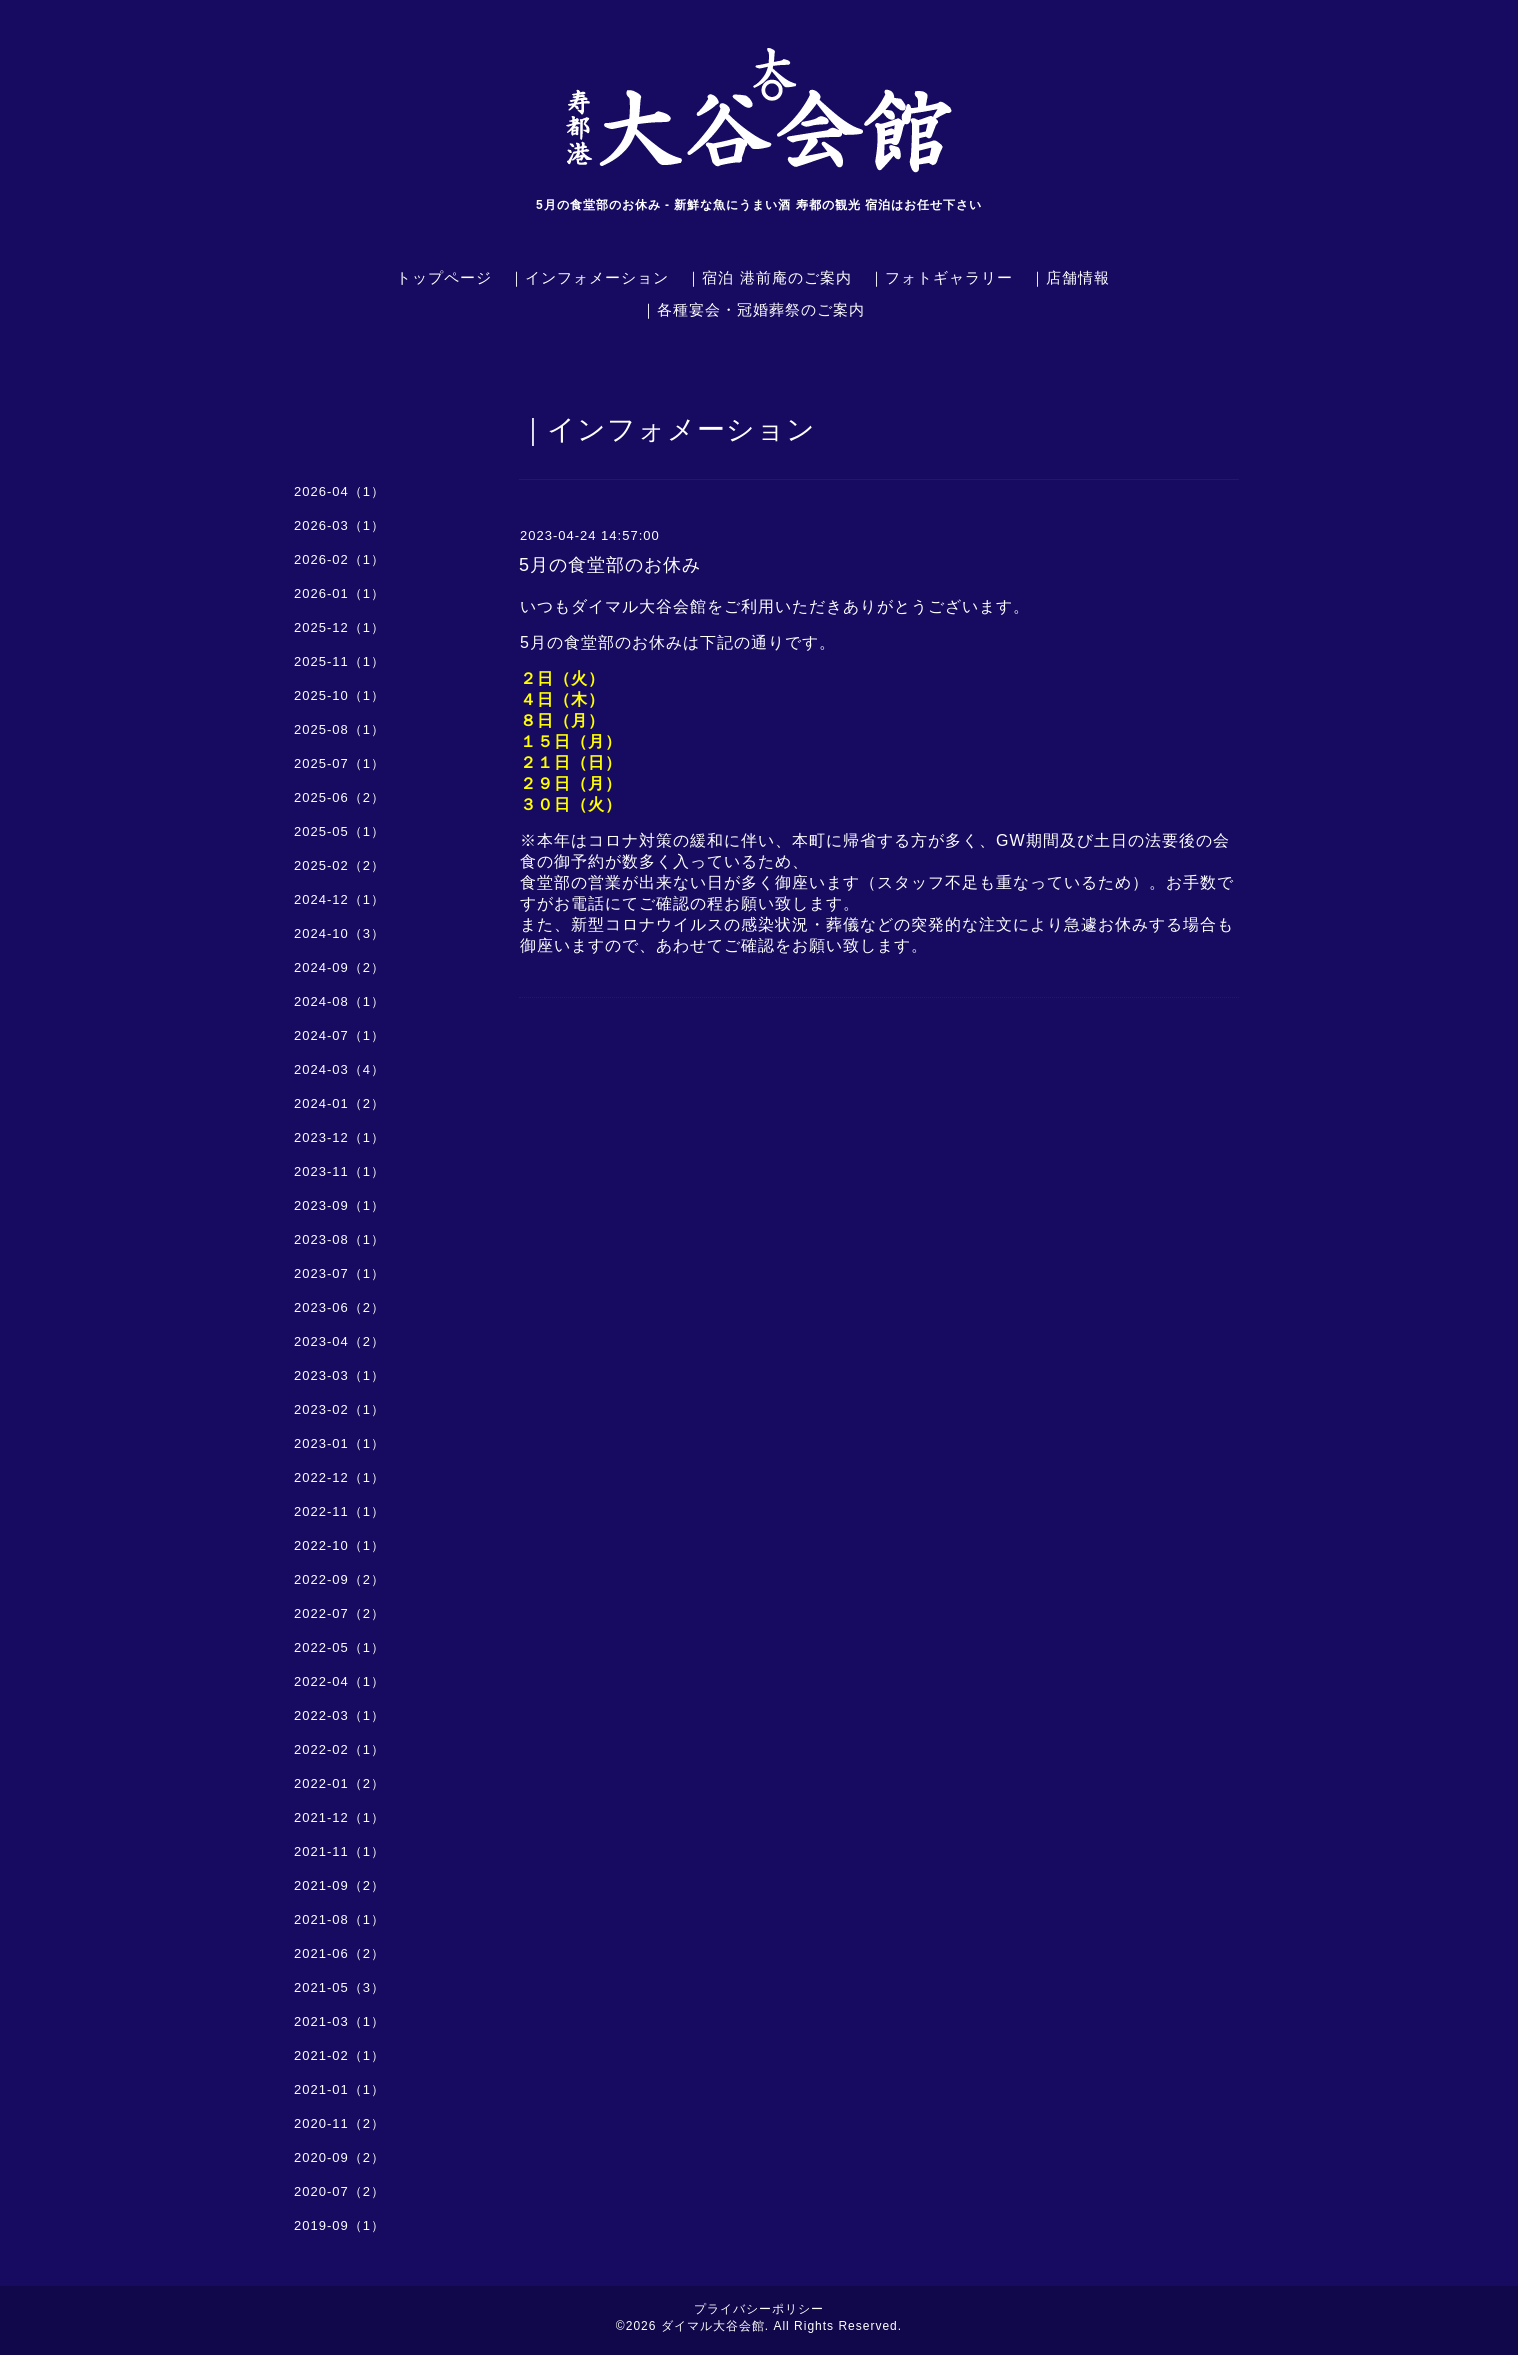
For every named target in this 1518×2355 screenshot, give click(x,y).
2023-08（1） (339, 1239)
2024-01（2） (339, 1103)
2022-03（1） (339, 1715)
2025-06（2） (339, 797)
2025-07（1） (339, 763)
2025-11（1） (339, 661)
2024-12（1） (339, 899)
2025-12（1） (339, 627)
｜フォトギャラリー (941, 277)
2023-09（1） (339, 1205)
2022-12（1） (339, 1477)
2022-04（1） (339, 1681)
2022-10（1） (339, 1545)
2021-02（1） (339, 2055)
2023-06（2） (339, 1307)
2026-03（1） (339, 525)
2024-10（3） (339, 933)
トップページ (444, 277)
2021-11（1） (339, 1851)
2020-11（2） (339, 2123)
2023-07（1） (339, 1273)
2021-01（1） (339, 2089)
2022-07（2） (339, 1613)
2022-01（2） (339, 1783)
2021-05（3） (339, 1987)
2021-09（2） (339, 1885)
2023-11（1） (339, 1171)
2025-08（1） (339, 729)
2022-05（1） (339, 1647)
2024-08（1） (339, 1001)
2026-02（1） (339, 559)
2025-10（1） (339, 695)
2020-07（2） (339, 2191)
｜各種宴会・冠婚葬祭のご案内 (753, 309)
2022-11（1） (339, 1511)
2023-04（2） (339, 1341)
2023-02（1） (339, 1409)
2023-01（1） (339, 1443)
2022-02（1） (339, 1749)
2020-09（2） (339, 2157)
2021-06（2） (339, 1953)
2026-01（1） (339, 593)
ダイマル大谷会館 (713, 2326)
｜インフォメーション (589, 277)
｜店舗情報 (1070, 277)
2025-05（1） (339, 831)
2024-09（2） (339, 967)
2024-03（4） (339, 1069)
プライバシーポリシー (759, 2309)
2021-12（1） (339, 1817)
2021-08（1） (339, 1919)
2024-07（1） (339, 1035)
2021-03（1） (339, 2021)
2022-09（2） (339, 1579)
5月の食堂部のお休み (610, 565)
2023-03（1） (339, 1375)
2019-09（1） (339, 2225)
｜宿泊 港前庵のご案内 (768, 277)
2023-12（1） (339, 1137)
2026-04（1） (339, 491)
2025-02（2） (339, 865)
